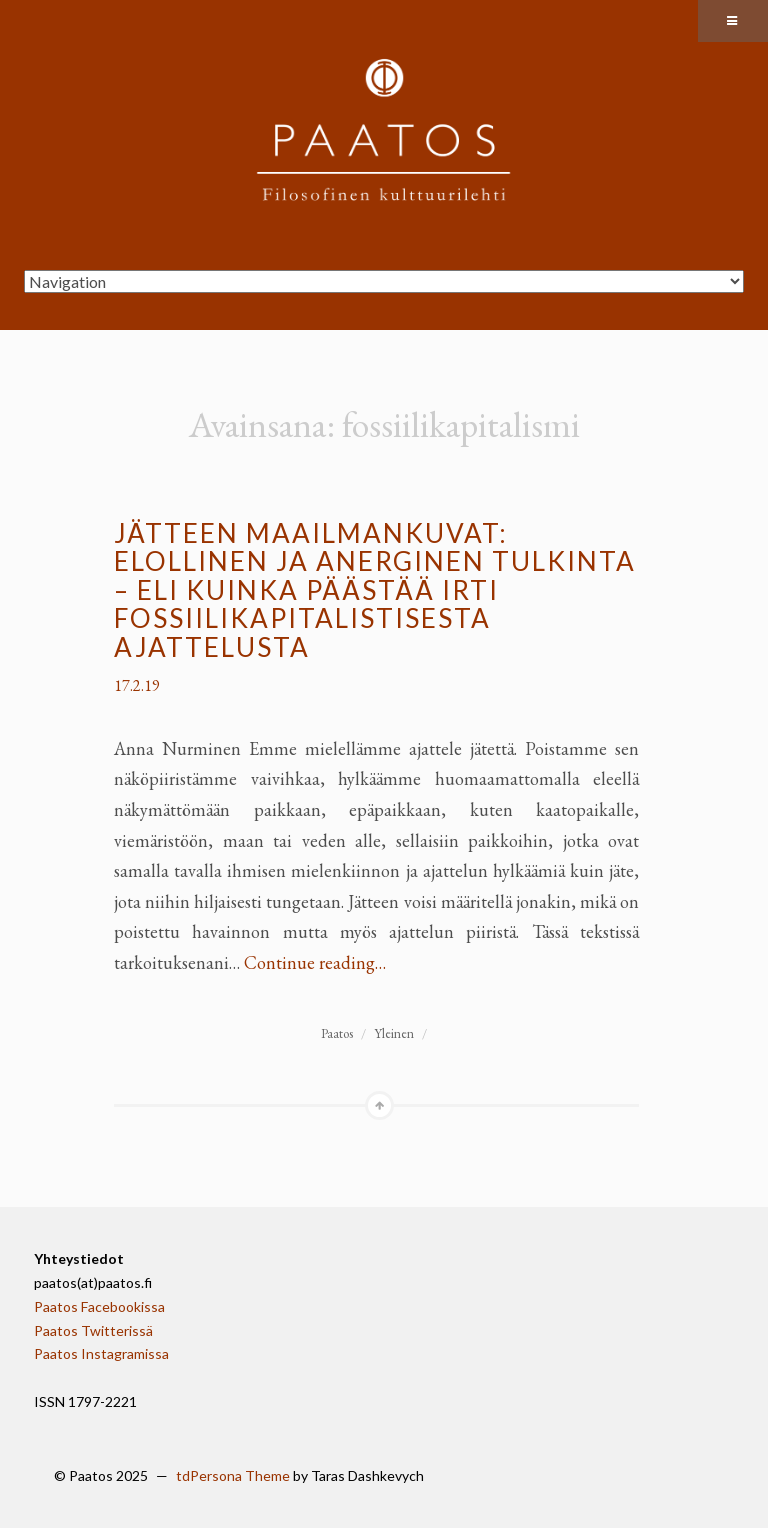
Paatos (337, 1033)
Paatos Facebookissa (99, 1306)
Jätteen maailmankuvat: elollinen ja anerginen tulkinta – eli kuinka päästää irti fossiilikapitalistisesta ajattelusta (375, 590)
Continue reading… (315, 962)
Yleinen (394, 1033)
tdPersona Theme (233, 1475)
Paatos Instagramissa (101, 1353)
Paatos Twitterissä (93, 1330)
